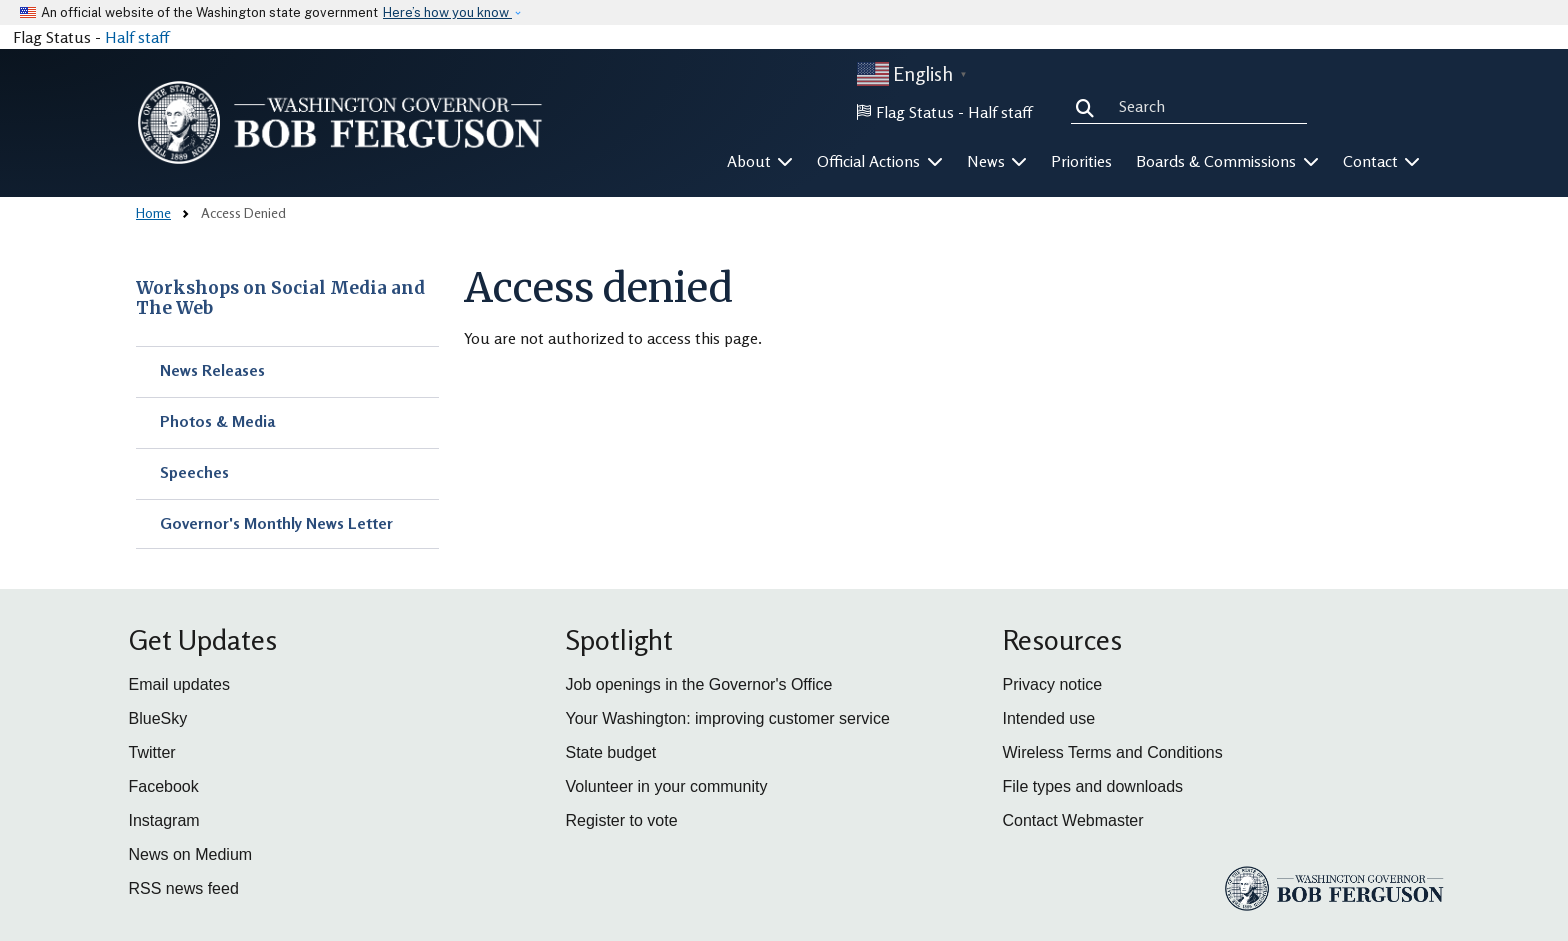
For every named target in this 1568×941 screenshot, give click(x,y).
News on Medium (191, 854)
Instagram (164, 820)
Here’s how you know (447, 12)
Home (153, 212)
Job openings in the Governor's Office (699, 684)
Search (1089, 106)
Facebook (164, 786)
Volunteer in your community (667, 786)
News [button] (997, 161)
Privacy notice (1053, 684)
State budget (611, 752)
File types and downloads (1093, 786)
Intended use (1049, 718)
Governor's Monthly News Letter (276, 523)
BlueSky (158, 718)
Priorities (1081, 161)
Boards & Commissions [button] (1227, 161)
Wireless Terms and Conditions (1113, 752)
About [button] (760, 161)
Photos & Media (217, 421)
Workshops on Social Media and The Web (280, 298)
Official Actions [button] (880, 161)
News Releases (212, 370)
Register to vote (622, 820)
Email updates (179, 684)
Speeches (194, 472)
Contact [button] (1382, 161)
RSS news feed (184, 888)
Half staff (137, 37)
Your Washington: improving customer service (728, 718)
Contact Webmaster (1073, 820)
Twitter (152, 752)
